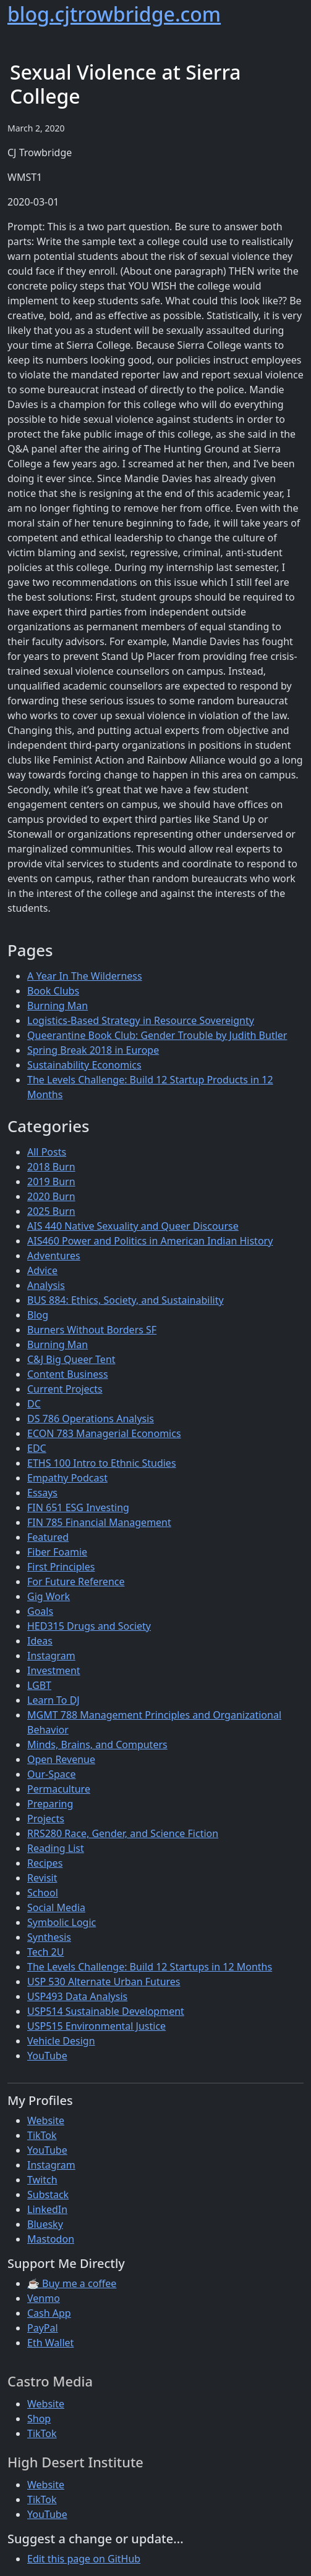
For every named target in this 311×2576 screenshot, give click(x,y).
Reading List (55, 1848)
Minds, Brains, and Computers (97, 1744)
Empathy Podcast (67, 1478)
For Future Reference (76, 1581)
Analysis (46, 1285)
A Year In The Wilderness (84, 976)
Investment (53, 1670)
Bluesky (45, 2224)
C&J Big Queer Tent (71, 1359)
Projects (45, 1818)
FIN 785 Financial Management (99, 1522)
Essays (42, 1492)
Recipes (44, 1863)
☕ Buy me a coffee (71, 2283)
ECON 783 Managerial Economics (104, 1433)
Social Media (56, 1907)
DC (34, 1404)
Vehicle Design (61, 2041)
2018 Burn (51, 1166)
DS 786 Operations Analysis (90, 1418)
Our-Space (51, 1774)
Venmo (43, 2298)
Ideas (40, 1641)
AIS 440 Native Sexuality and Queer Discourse (133, 1226)
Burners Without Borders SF (91, 1329)
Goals (40, 1611)
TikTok (42, 2135)
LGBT (39, 1685)
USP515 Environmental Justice (96, 2026)
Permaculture (58, 1789)
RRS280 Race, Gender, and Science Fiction (122, 1833)
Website (45, 2120)
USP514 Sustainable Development (105, 2011)
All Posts (46, 1152)
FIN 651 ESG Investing (78, 1507)
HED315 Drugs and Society (89, 1626)
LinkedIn (47, 2209)
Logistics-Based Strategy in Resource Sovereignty (140, 1020)
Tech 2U (45, 1952)
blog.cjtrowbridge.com (114, 14)
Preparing (50, 1804)
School (42, 1892)
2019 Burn (51, 1181)
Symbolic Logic (61, 1922)
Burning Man (57, 1005)
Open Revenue (61, 1759)
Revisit (42, 1878)
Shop (39, 2418)
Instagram (51, 1655)
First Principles (61, 1567)
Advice (42, 1270)
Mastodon (50, 2239)
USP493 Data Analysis (77, 1996)
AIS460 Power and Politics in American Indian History (150, 1241)
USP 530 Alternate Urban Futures (104, 1981)
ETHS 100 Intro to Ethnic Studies (101, 1463)
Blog (37, 1315)
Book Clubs (53, 991)
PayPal (42, 2328)
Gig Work (48, 1596)
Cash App (49, 2313)
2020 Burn (51, 1196)
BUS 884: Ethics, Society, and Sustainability (125, 1300)
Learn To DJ (53, 1700)
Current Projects (65, 1389)
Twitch (42, 2179)
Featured (48, 1537)
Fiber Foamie (57, 1552)
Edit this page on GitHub (83, 2559)
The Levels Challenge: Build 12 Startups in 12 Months (149, 1967)
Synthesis (49, 1937)
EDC (36, 1448)
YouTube (47, 2055)
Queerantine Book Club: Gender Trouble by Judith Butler (157, 1035)
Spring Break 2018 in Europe (93, 1050)
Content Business (67, 1374)
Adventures (53, 1255)
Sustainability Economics (84, 1065)
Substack (48, 2194)
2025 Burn (51, 1211)
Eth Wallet (50, 2342)
